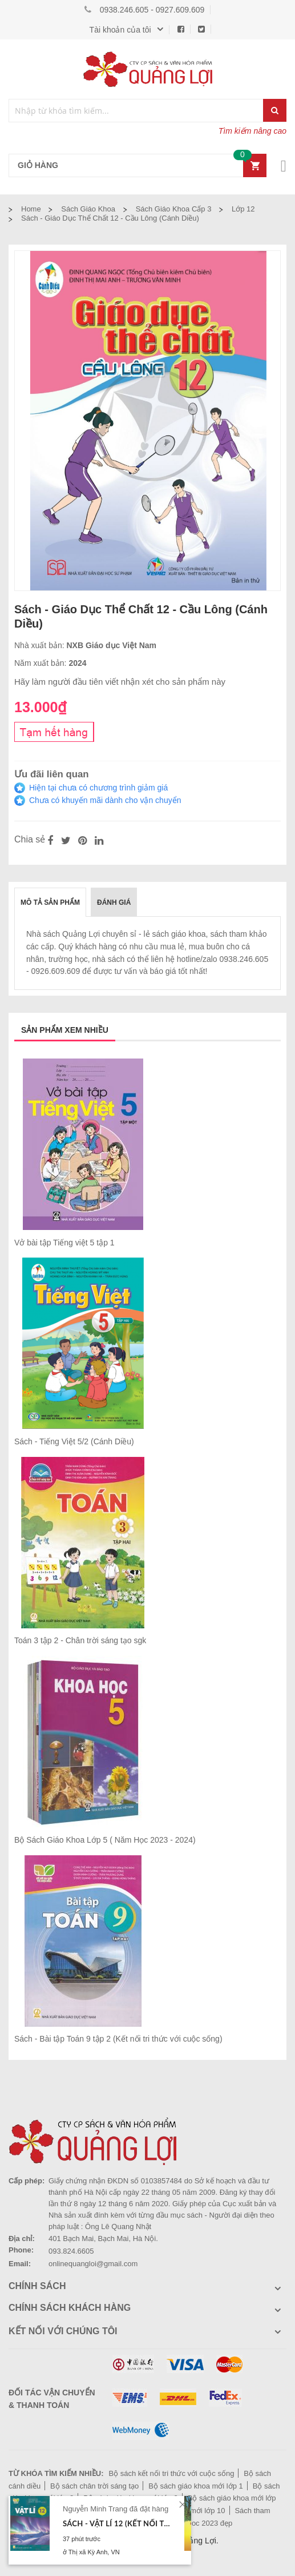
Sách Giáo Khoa (88, 209)
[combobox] (136, 110)
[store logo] (147, 69)
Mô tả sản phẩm (50, 902)
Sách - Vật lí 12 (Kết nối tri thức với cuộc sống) (118, 2523)
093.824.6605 (71, 2251)
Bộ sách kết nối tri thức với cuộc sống (171, 2473)
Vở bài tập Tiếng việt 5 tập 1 (64, 1242)
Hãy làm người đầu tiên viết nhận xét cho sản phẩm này (119, 681)
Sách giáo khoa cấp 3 (174, 209)
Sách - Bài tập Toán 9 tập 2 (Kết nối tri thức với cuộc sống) (118, 2038)
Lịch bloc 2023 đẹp (201, 2523)
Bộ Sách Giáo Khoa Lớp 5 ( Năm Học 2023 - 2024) (105, 1839)
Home (31, 209)
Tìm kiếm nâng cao (252, 130)
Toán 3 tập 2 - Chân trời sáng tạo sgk (80, 1640)
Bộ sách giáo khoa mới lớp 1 (195, 2486)
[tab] (50, 902)
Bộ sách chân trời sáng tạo (94, 2486)
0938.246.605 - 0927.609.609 (152, 9)
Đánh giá (114, 902)
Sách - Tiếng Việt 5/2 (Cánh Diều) (74, 1441)
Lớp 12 (243, 209)
